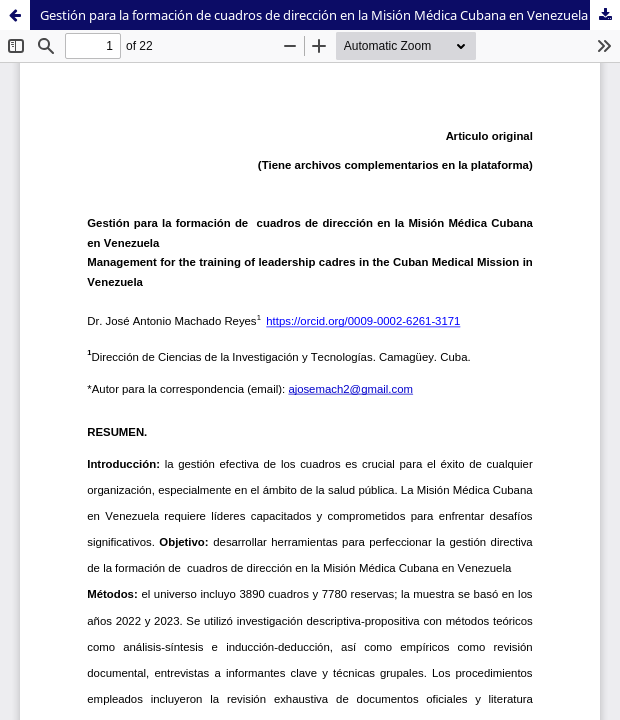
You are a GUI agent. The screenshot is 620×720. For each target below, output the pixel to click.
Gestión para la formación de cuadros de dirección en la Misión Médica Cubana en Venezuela (314, 15)
